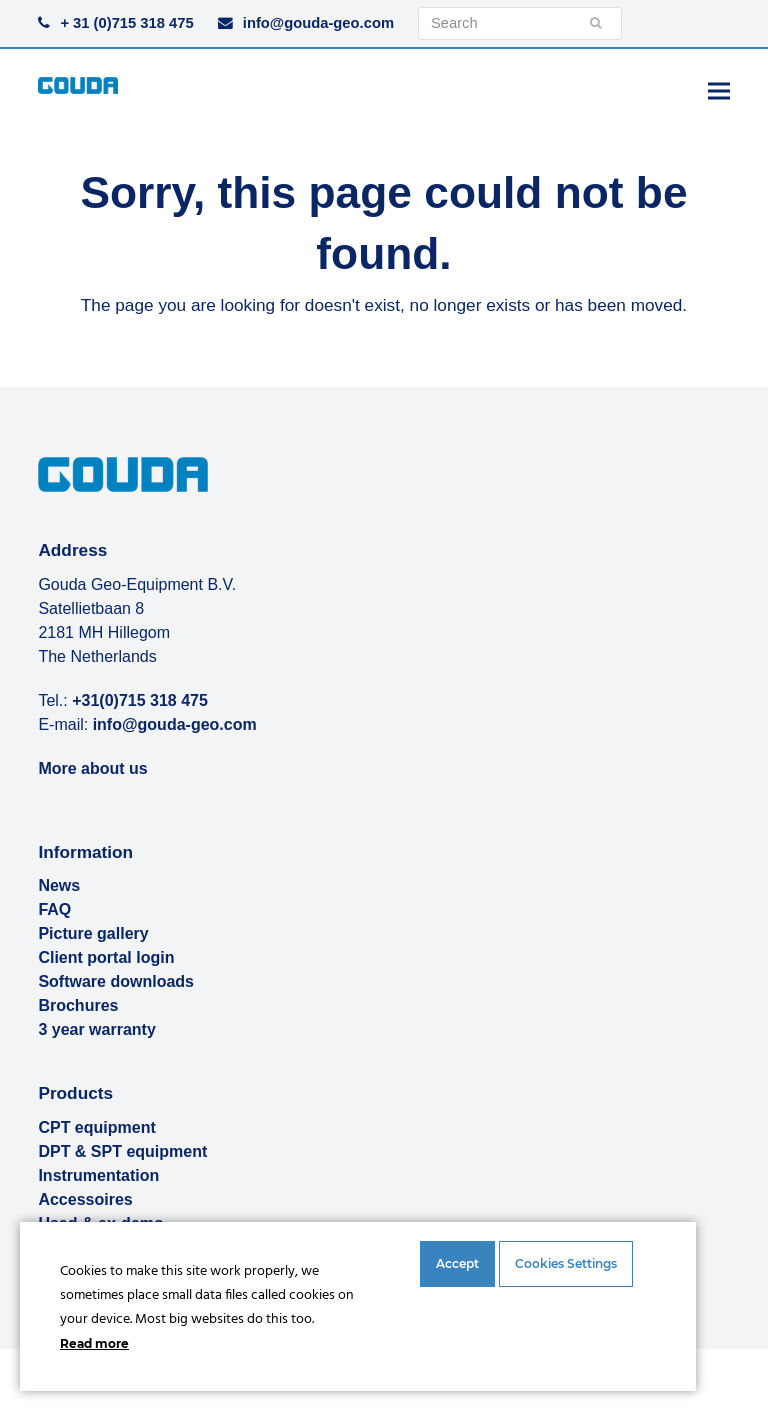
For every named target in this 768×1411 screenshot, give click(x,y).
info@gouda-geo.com (318, 23)
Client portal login (106, 957)
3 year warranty (96, 1029)
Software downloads (116, 981)
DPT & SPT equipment (122, 1151)
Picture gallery (93, 933)
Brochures (78, 1005)
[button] (719, 90)
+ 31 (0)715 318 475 (126, 23)
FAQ (54, 909)
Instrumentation (98, 1175)
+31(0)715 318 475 (140, 700)
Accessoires (85, 1199)
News (59, 885)
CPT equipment (96, 1127)
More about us (92, 768)
